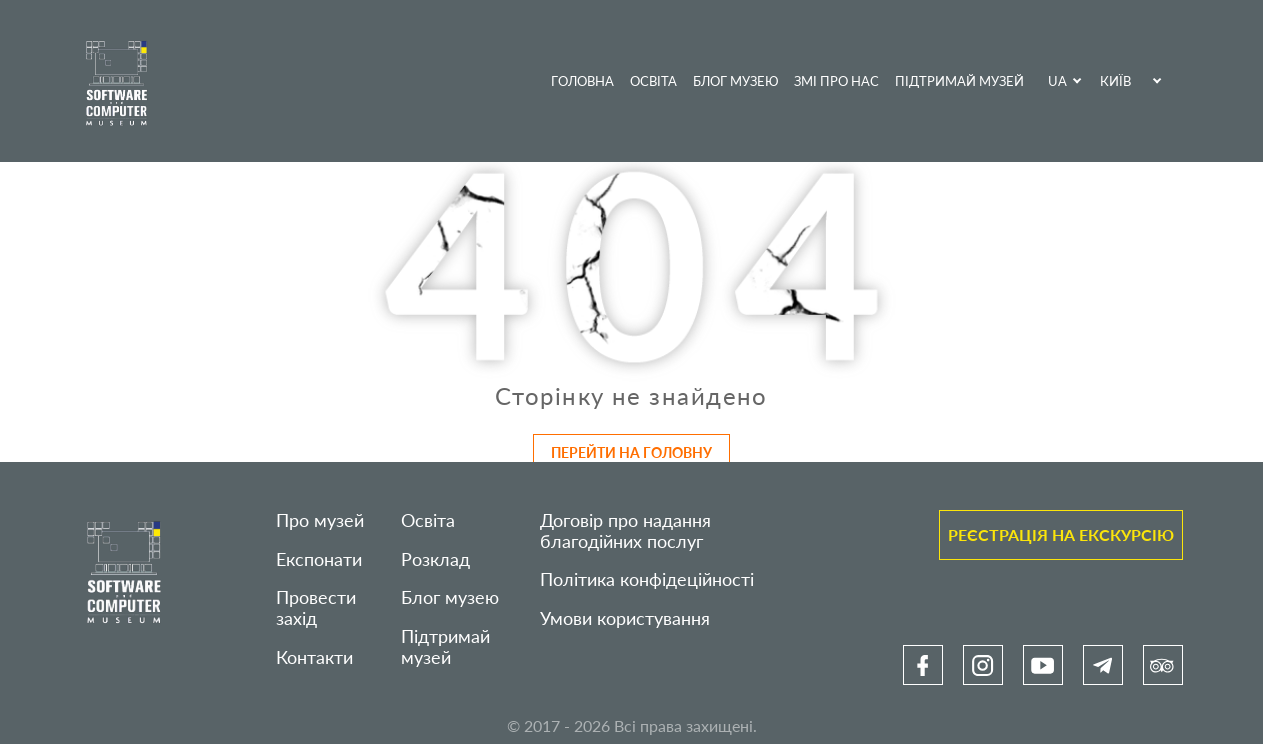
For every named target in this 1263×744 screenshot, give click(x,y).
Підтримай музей (959, 81)
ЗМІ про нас (836, 81)
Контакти (314, 657)
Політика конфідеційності (647, 579)
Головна (582, 81)
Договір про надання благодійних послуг (625, 531)
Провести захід (316, 608)
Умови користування (625, 618)
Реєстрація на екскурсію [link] (1061, 534)
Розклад (435, 559)
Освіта (653, 81)
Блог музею (736, 81)
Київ (1115, 81)
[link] (923, 665)
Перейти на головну (631, 452)
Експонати (319, 559)
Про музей (320, 520)
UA (1057, 81)
